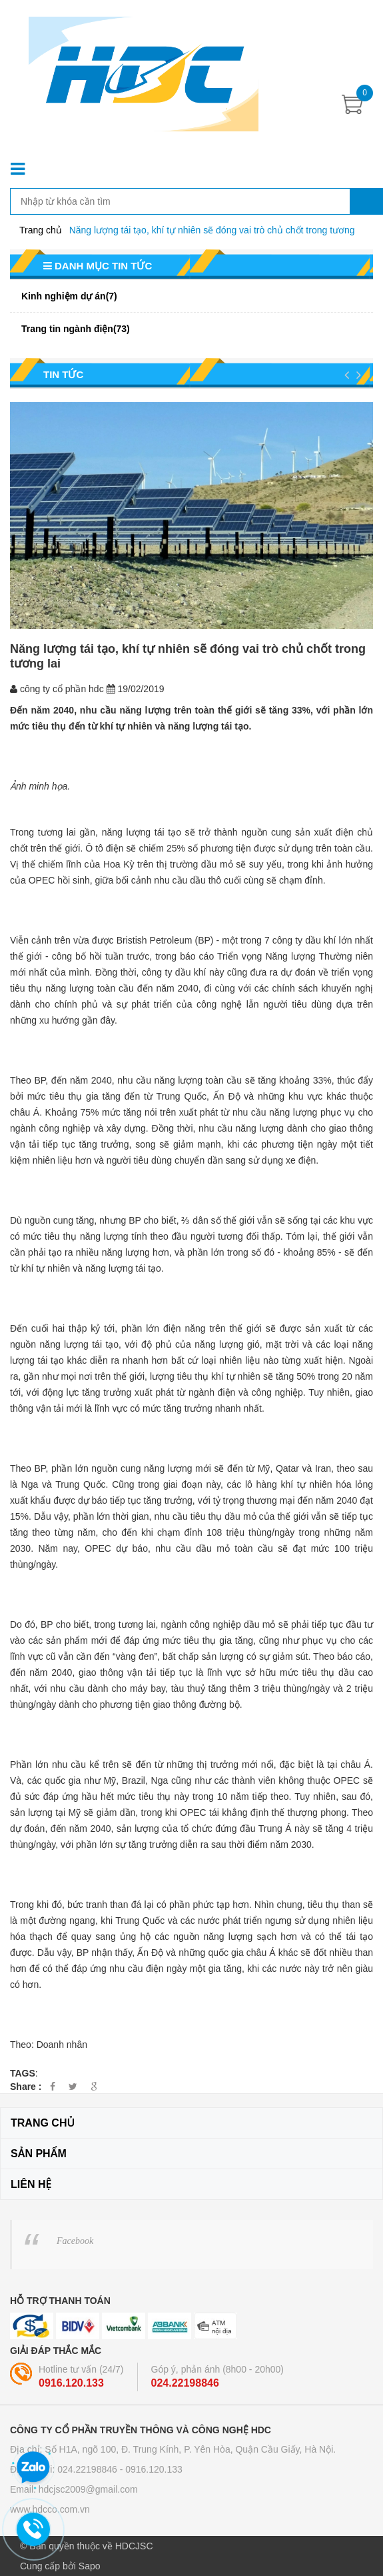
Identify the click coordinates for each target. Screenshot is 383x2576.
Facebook (75, 2241)
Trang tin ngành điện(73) (75, 328)
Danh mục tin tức (97, 265)
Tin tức (63, 374)
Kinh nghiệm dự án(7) (69, 296)
